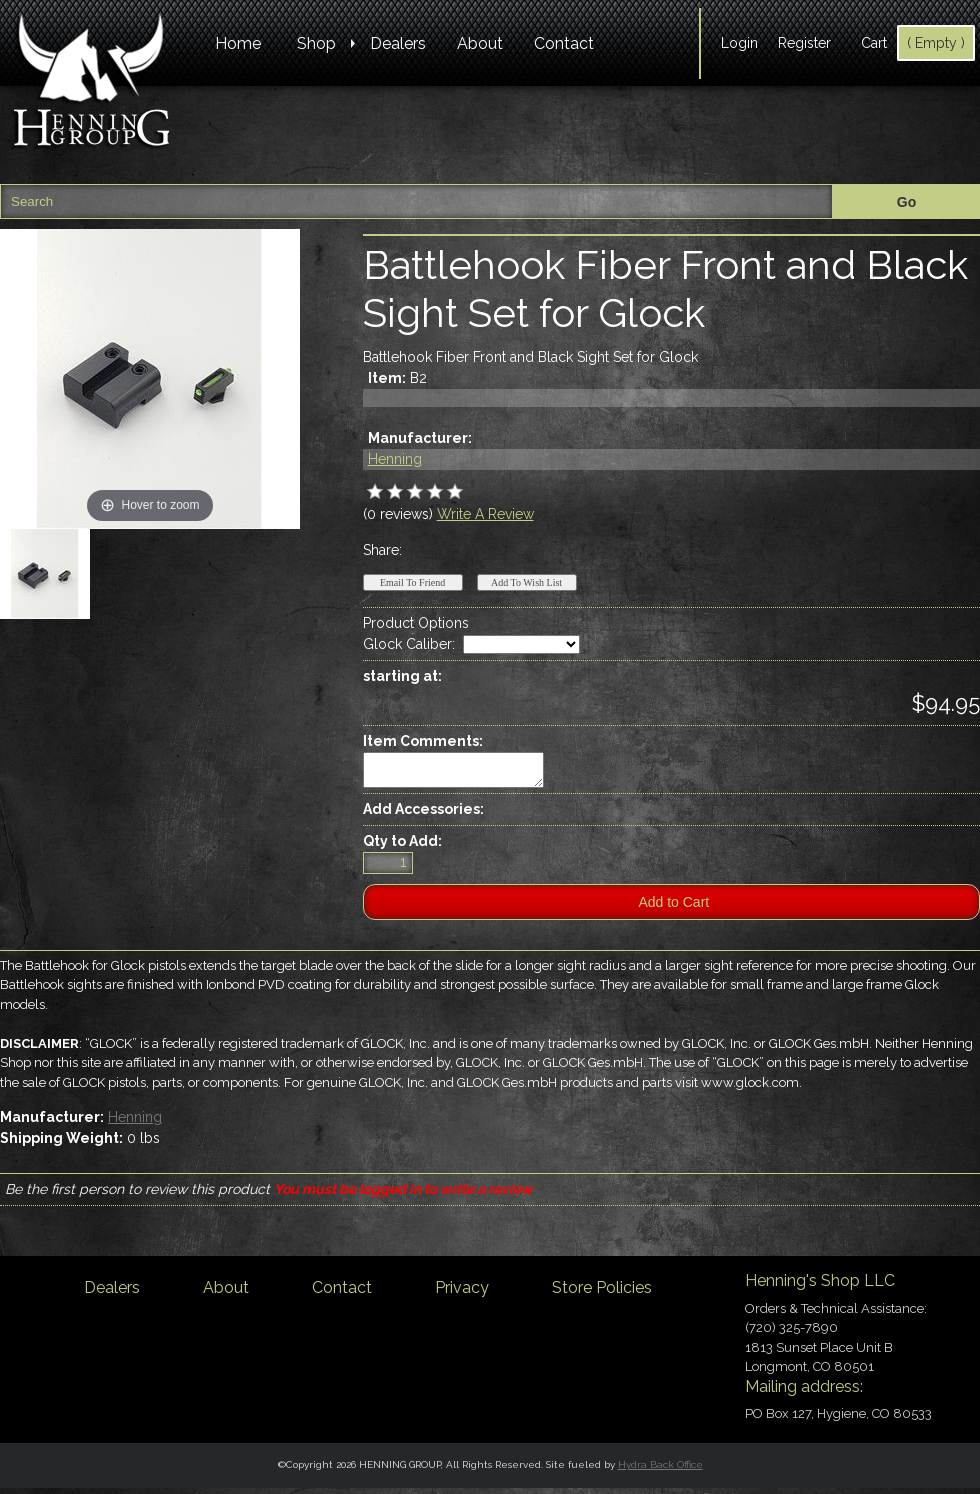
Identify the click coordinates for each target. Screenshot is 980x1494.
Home (238, 43)
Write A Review (485, 514)
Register (804, 43)
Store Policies (602, 1293)
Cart (874, 43)
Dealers (398, 43)
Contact (564, 43)
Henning (395, 459)
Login (739, 43)
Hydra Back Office (660, 1470)
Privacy (462, 1293)
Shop (316, 43)
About (480, 43)
